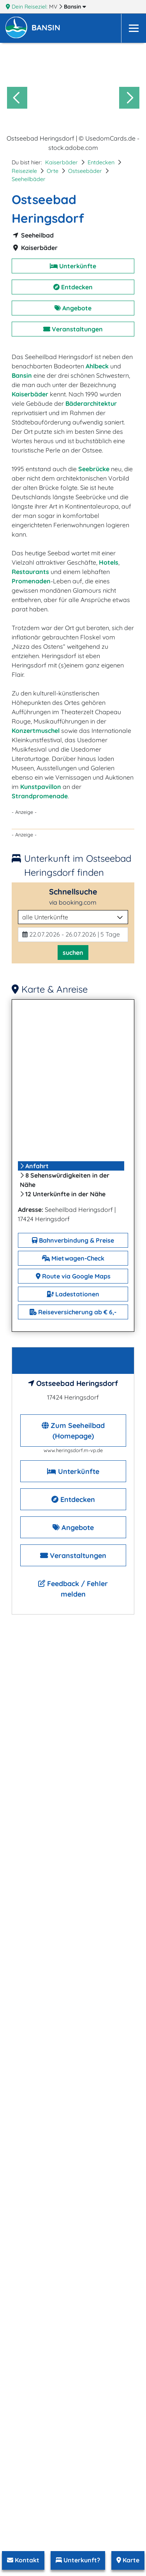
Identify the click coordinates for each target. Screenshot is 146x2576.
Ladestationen (73, 1294)
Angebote (73, 308)
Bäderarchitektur (91, 403)
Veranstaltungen (73, 329)
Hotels (108, 562)
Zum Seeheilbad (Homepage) (73, 1430)
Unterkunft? (78, 2560)
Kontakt (23, 2560)
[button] (47, 28)
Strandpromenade (40, 796)
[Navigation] (133, 28)
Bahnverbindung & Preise (73, 1240)
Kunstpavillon (40, 787)
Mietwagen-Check (73, 1258)
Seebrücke (93, 469)
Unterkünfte (73, 266)
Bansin (75, 6)
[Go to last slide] (17, 98)
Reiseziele (24, 170)
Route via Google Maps (73, 1276)
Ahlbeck (97, 366)
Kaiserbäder (61, 162)
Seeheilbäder (29, 179)
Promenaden (31, 581)
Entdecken (101, 162)
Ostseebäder (85, 170)
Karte (127, 2560)
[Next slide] (129, 98)
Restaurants (30, 572)
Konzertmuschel (36, 730)
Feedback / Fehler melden (73, 1589)
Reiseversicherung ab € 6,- (73, 1312)
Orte (52, 170)
